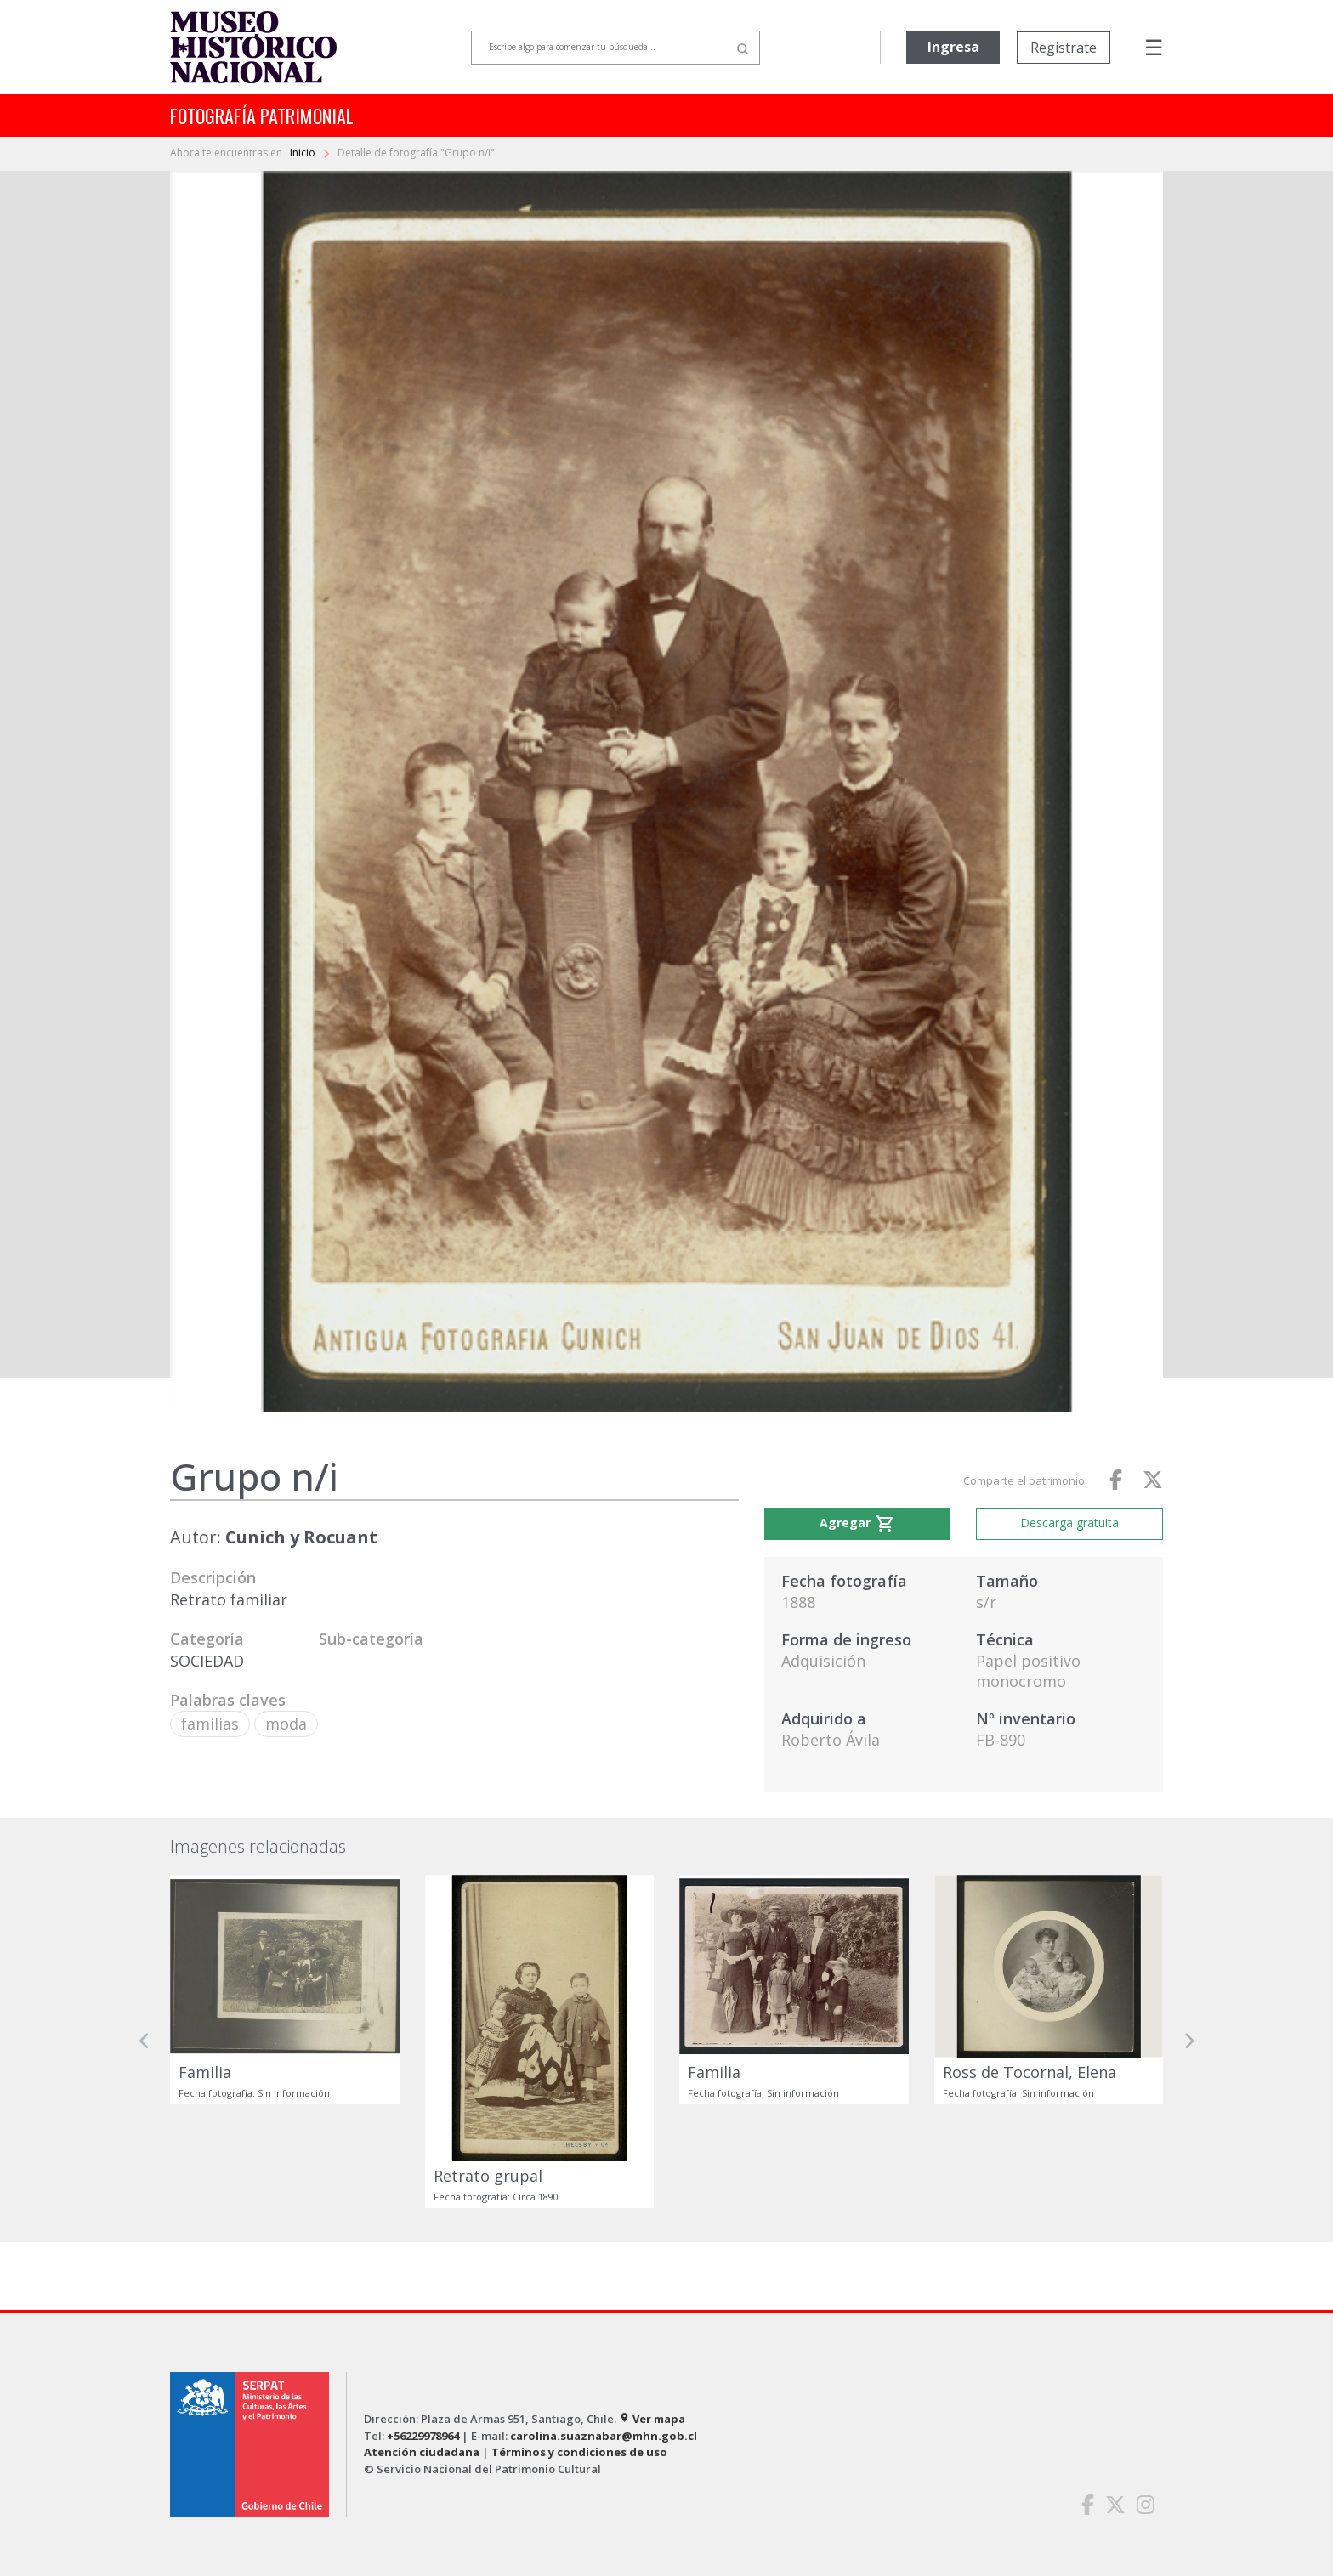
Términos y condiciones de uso (579, 2452)
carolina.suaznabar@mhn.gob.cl (603, 2435)
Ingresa (953, 46)
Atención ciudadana (421, 2452)
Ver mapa (652, 2418)
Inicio (304, 152)
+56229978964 (423, 2435)
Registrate (1063, 47)
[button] (144, 2041)
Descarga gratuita (1069, 1522)
